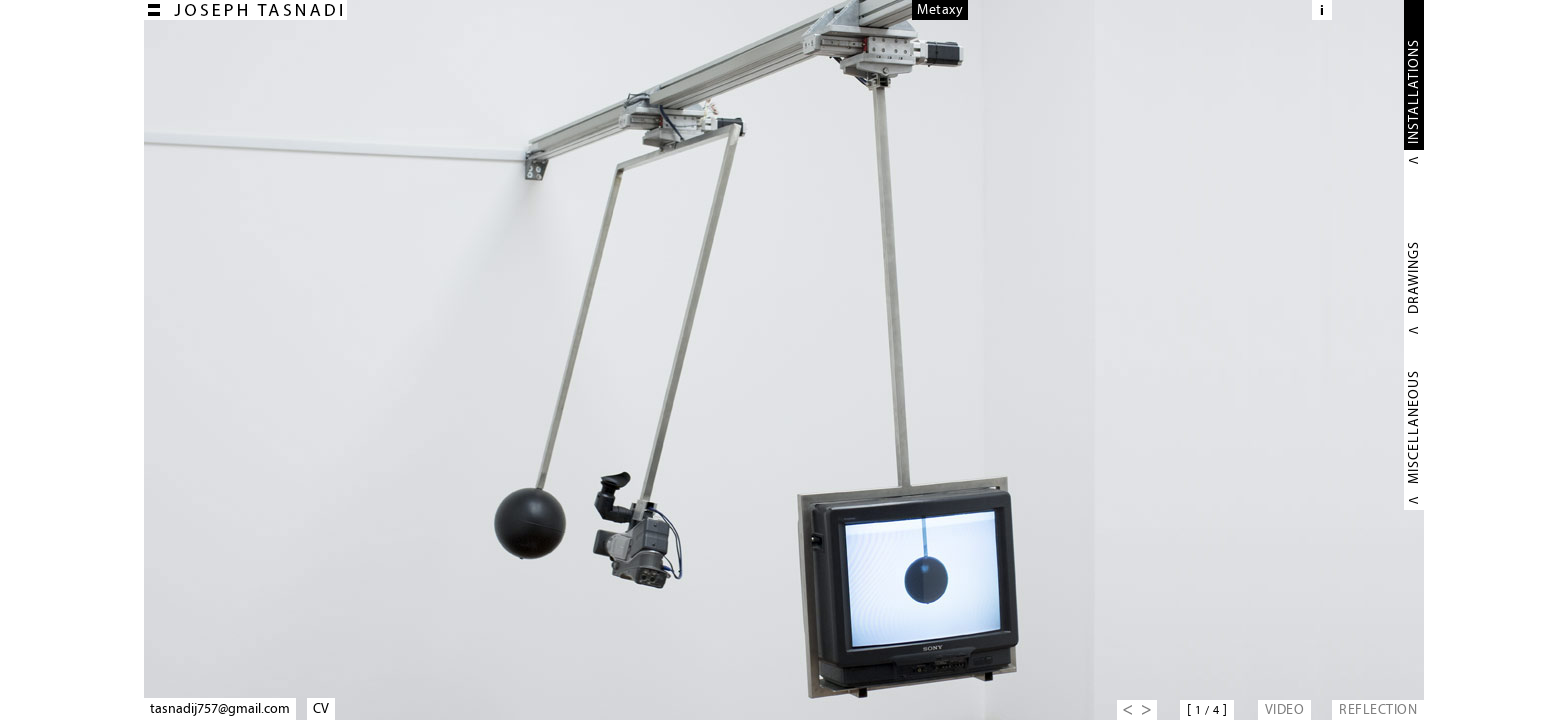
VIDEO (1285, 709)
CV (321, 708)
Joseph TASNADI (245, 10)
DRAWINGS (1413, 277)
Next (1147, 710)
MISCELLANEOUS (1413, 427)
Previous (1127, 710)
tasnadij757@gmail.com (220, 708)
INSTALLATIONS (1413, 91)
